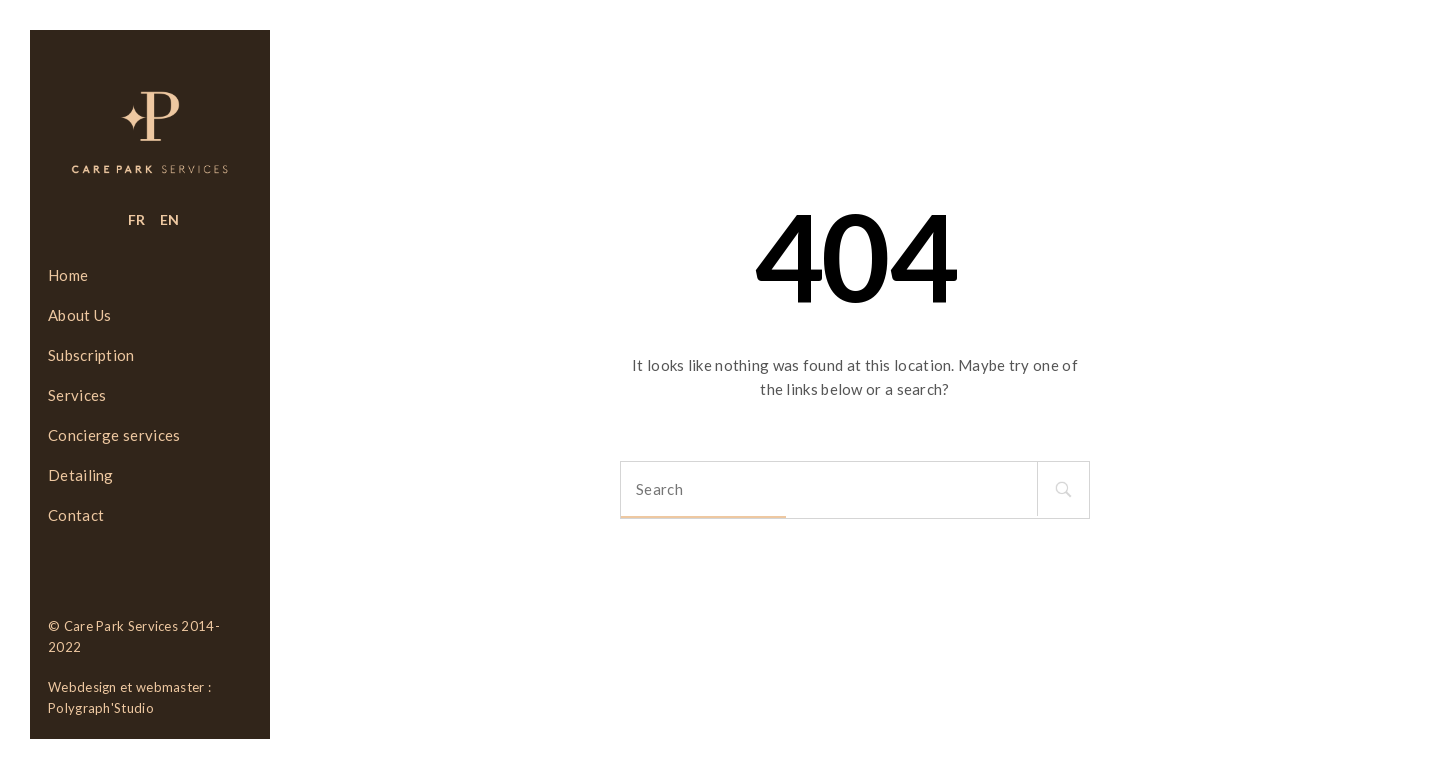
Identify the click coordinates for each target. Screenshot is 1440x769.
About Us (79, 315)
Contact (76, 515)
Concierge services (114, 435)
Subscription (91, 355)
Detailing (81, 475)
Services (77, 395)
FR (137, 219)
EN (170, 219)
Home (68, 275)
